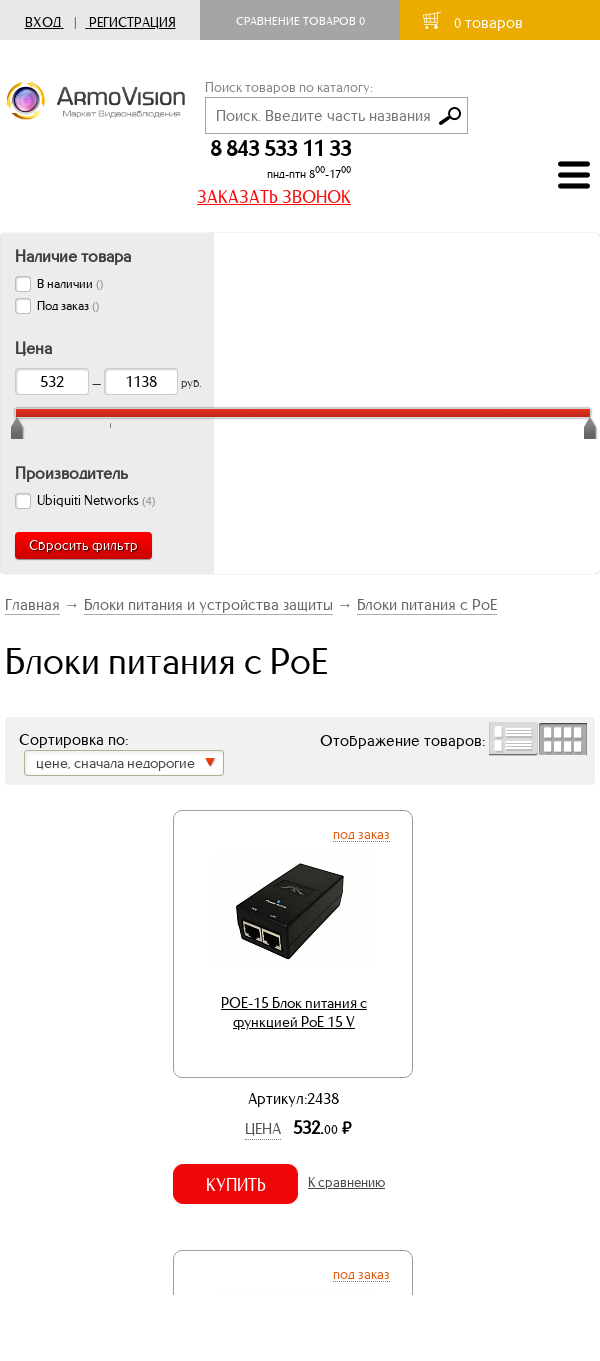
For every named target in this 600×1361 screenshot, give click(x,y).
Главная (32, 604)
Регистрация (132, 22)
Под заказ (361, 834)
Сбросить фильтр (83, 545)
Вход (43, 22)
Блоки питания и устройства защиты (208, 604)
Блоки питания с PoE (427, 604)
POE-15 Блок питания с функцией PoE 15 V (294, 1013)
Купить (236, 1185)
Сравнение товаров (300, 21)
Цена (263, 1128)
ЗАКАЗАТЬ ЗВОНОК (274, 197)
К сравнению (346, 1182)
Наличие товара (73, 256)
